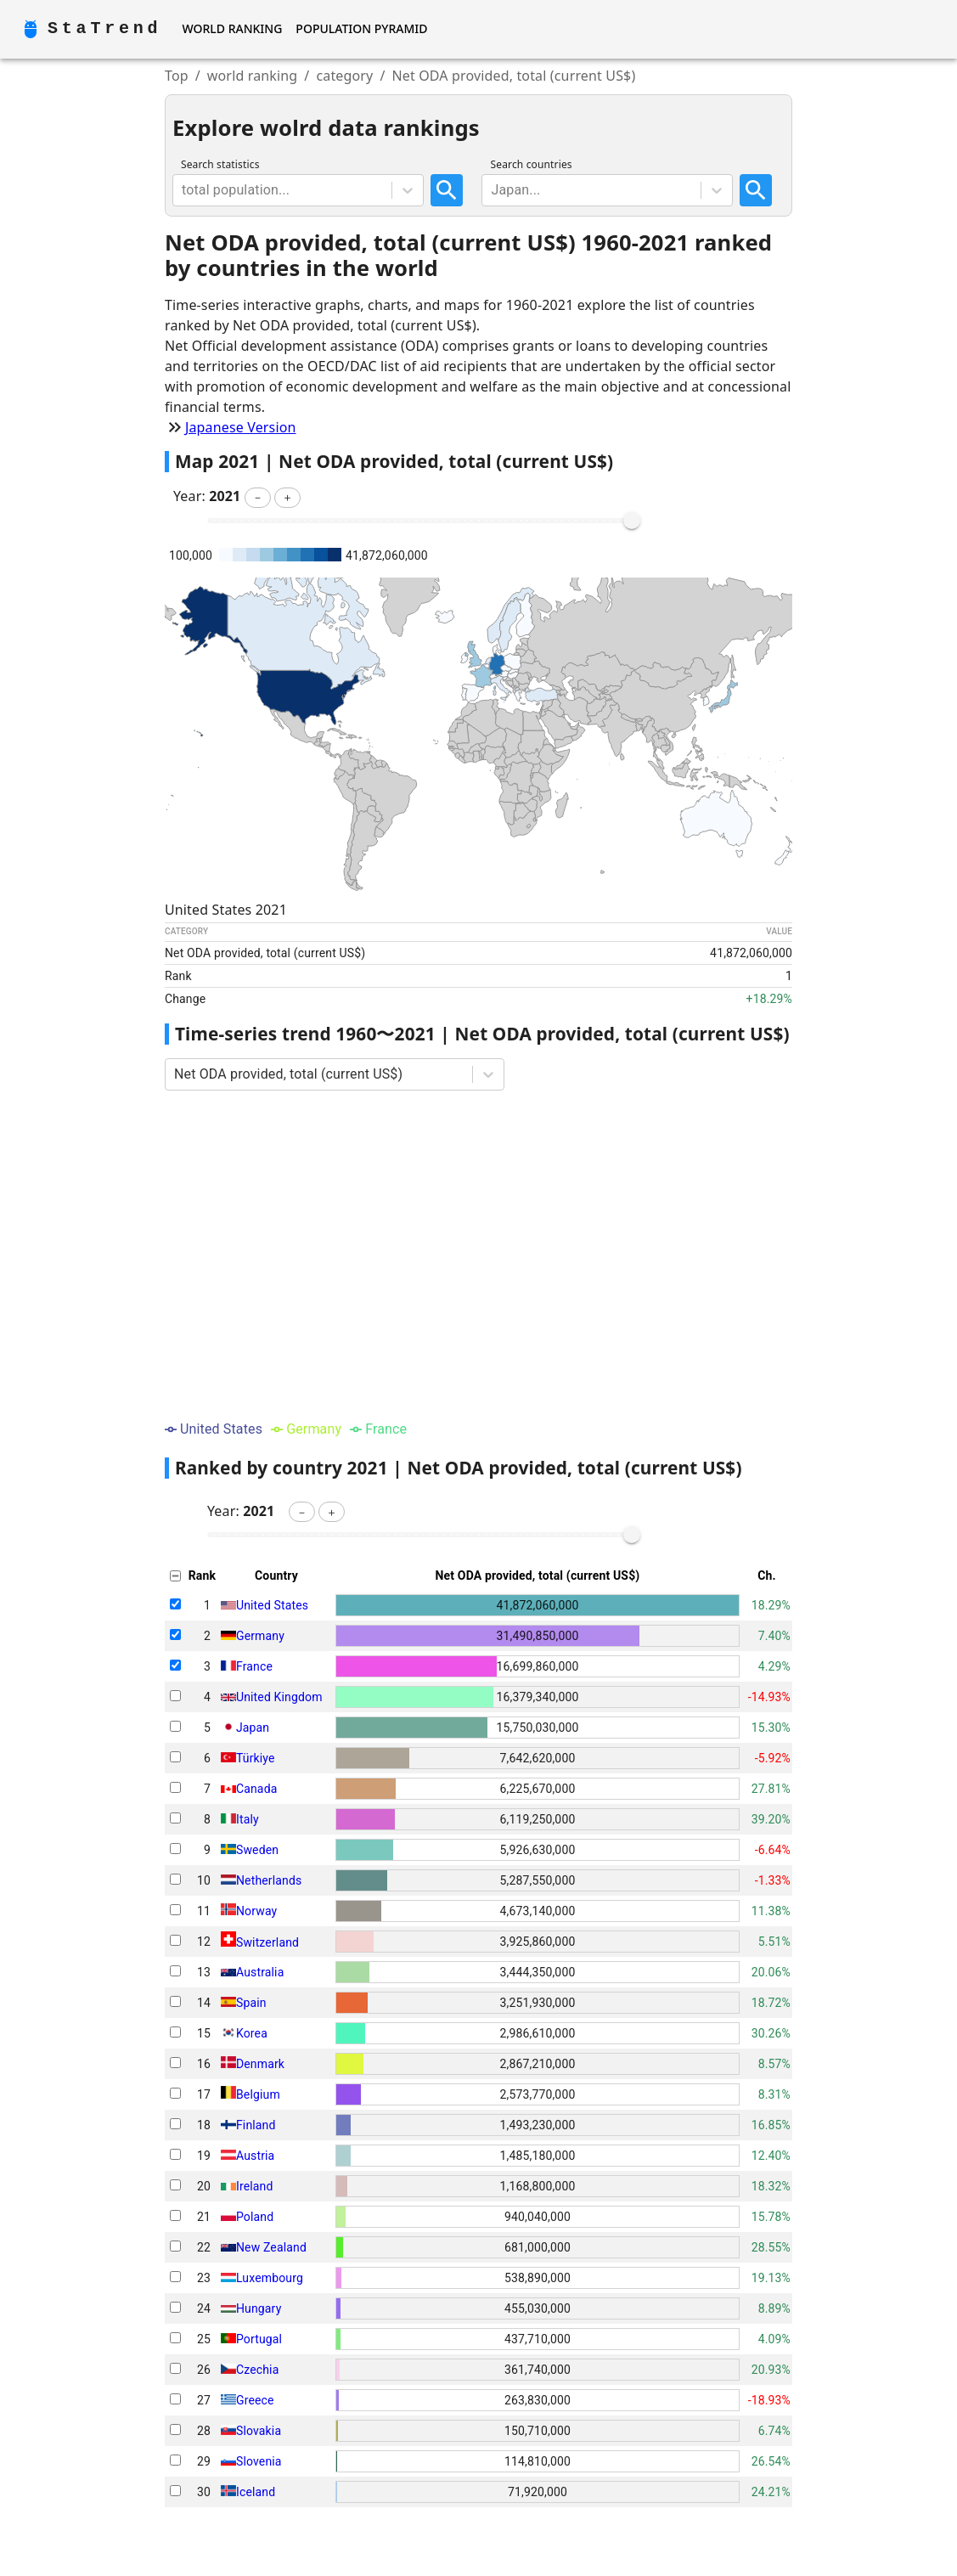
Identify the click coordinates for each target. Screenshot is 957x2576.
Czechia (257, 2369)
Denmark (260, 2064)
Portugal (259, 2339)
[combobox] (183, 190)
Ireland (254, 2186)
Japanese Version (240, 427)
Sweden (257, 1850)
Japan (252, 1727)
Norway (256, 1911)
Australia (260, 1972)
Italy (247, 1819)
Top (177, 75)
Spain (251, 2003)
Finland (256, 2125)
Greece (255, 2400)
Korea (251, 2033)
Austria (255, 2155)
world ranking (252, 75)
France (254, 1666)
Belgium (258, 2094)
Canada (257, 1788)
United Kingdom (279, 1697)
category (344, 75)
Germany (260, 1636)
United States (272, 1605)
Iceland (255, 2492)
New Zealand (271, 2247)
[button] (258, 498)
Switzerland (267, 1942)
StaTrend (104, 28)
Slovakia (258, 2431)
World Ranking (232, 28)
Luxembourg (269, 2278)
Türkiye (255, 1758)
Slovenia (259, 2461)
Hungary (258, 2308)
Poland (254, 2217)
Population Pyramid (361, 28)
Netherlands (268, 1880)
